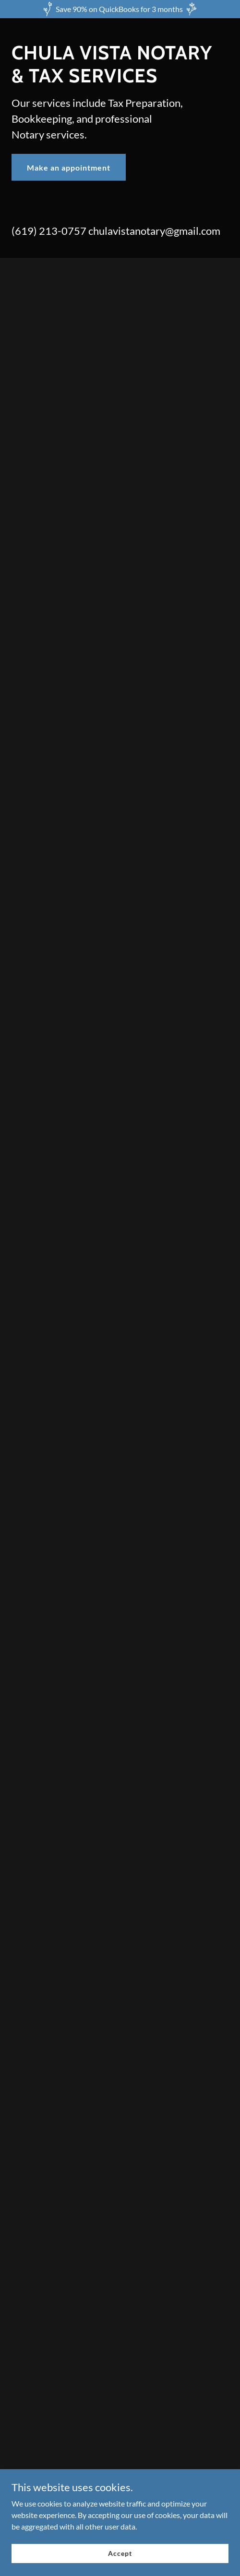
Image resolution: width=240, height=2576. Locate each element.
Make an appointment (68, 167)
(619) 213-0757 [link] (49, 230)
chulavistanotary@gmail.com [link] (154, 230)
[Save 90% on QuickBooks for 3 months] (120, 9)
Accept (120, 2553)
